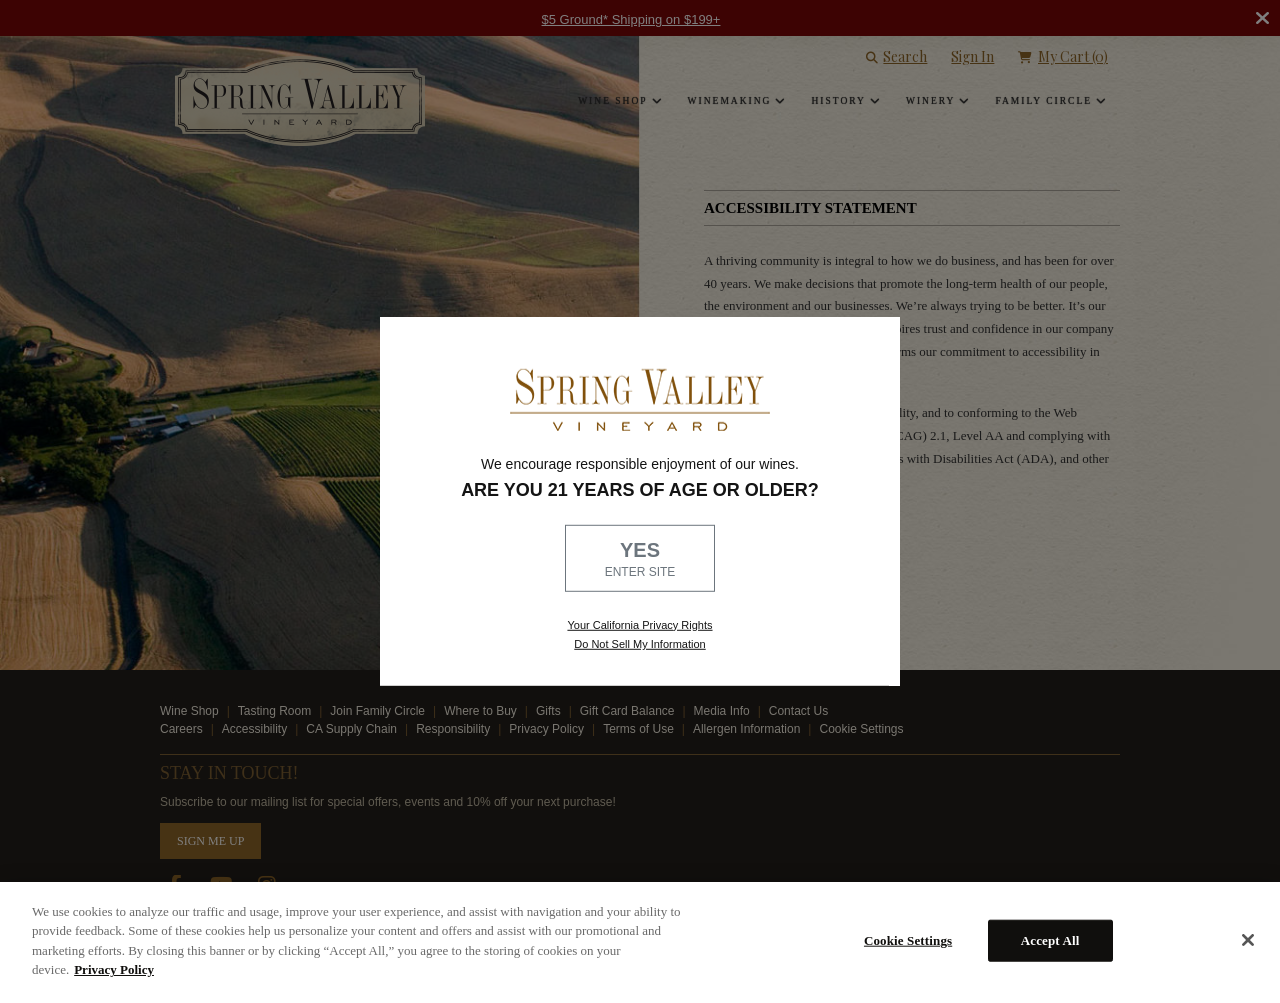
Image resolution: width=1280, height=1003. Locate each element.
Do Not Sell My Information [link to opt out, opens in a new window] (639, 644)
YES (640, 560)
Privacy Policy (114, 969)
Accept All (1050, 940)
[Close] (1248, 940)
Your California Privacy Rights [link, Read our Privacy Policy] (639, 624)
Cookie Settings (908, 940)
